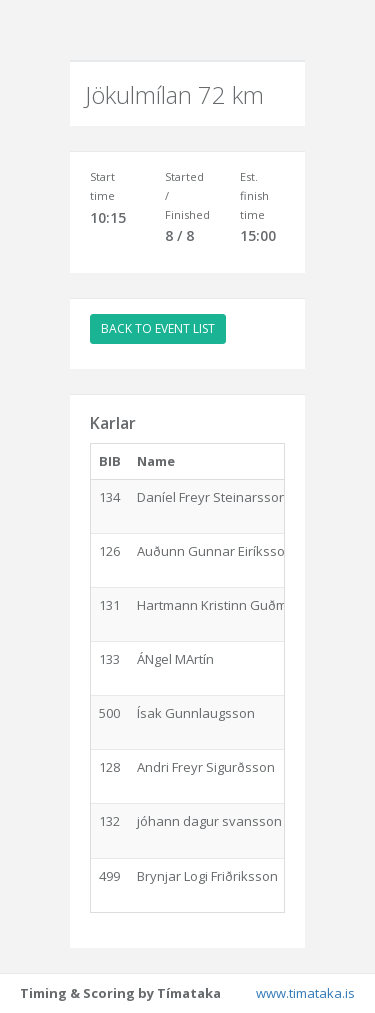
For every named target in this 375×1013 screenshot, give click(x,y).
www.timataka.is (305, 993)
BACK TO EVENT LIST (158, 328)
